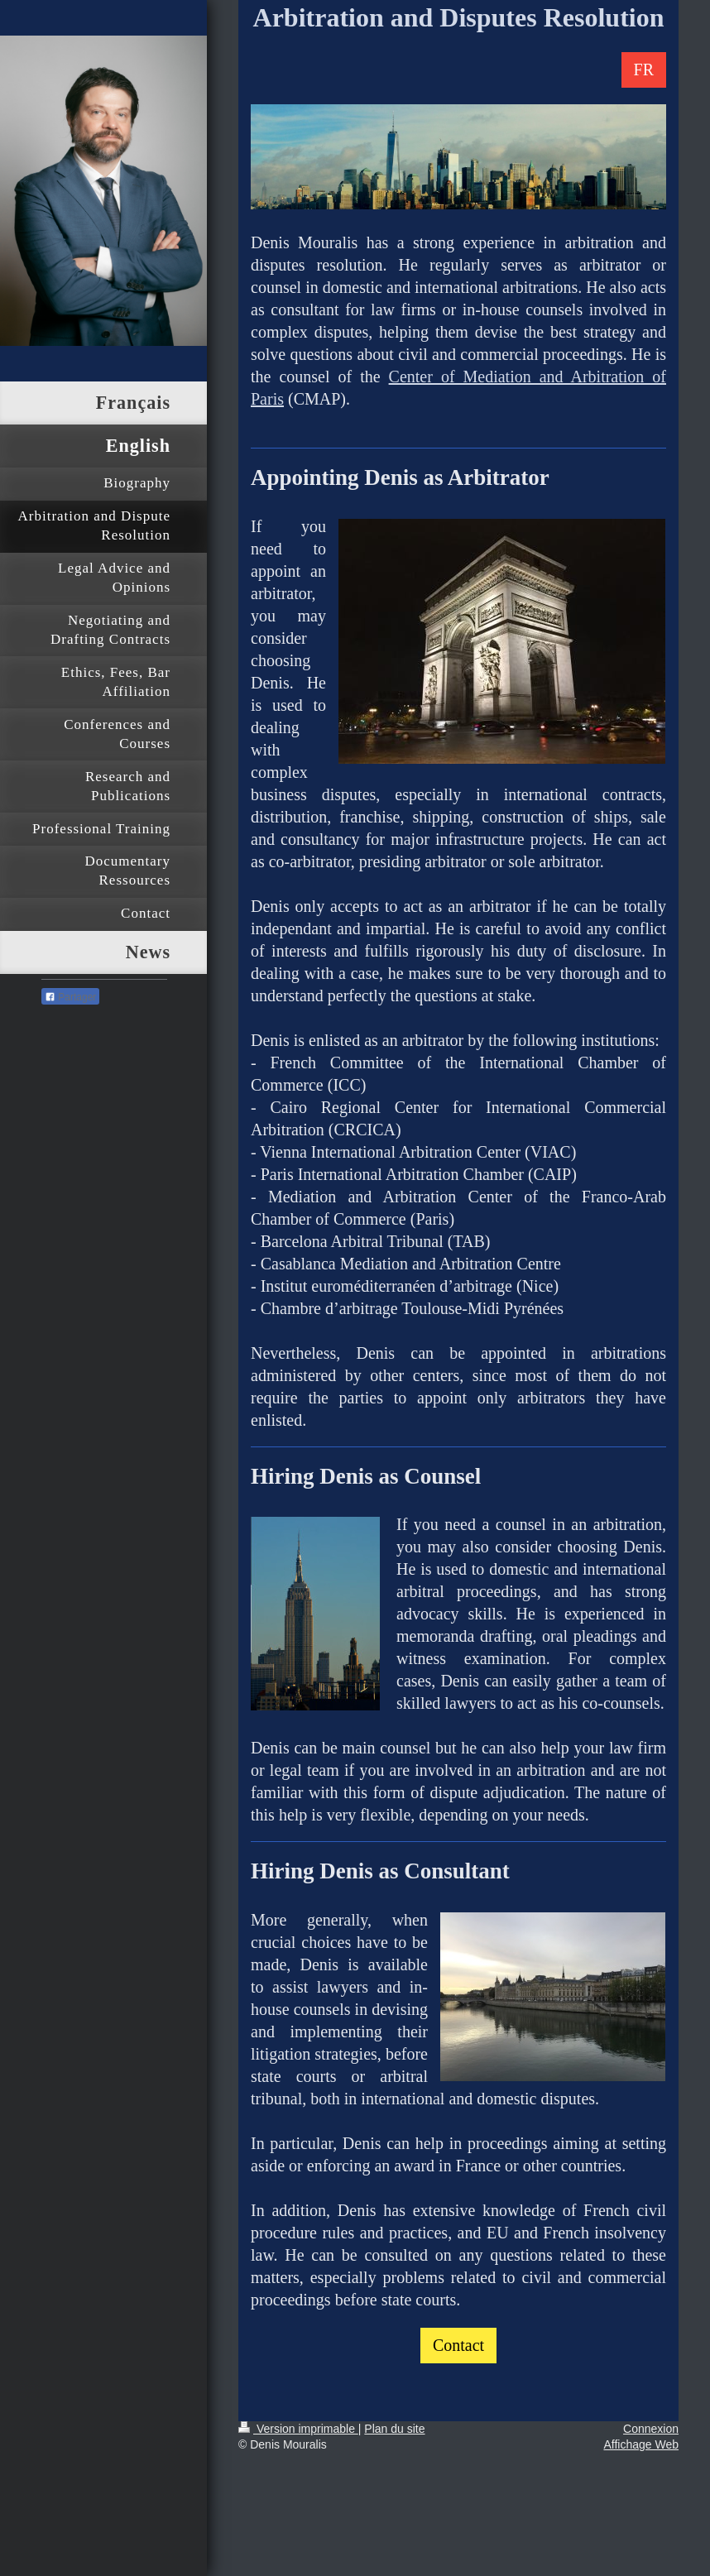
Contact (458, 2345)
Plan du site (394, 2428)
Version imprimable (298, 2428)
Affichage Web (641, 2444)
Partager (70, 997)
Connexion (651, 2428)
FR (644, 69)
